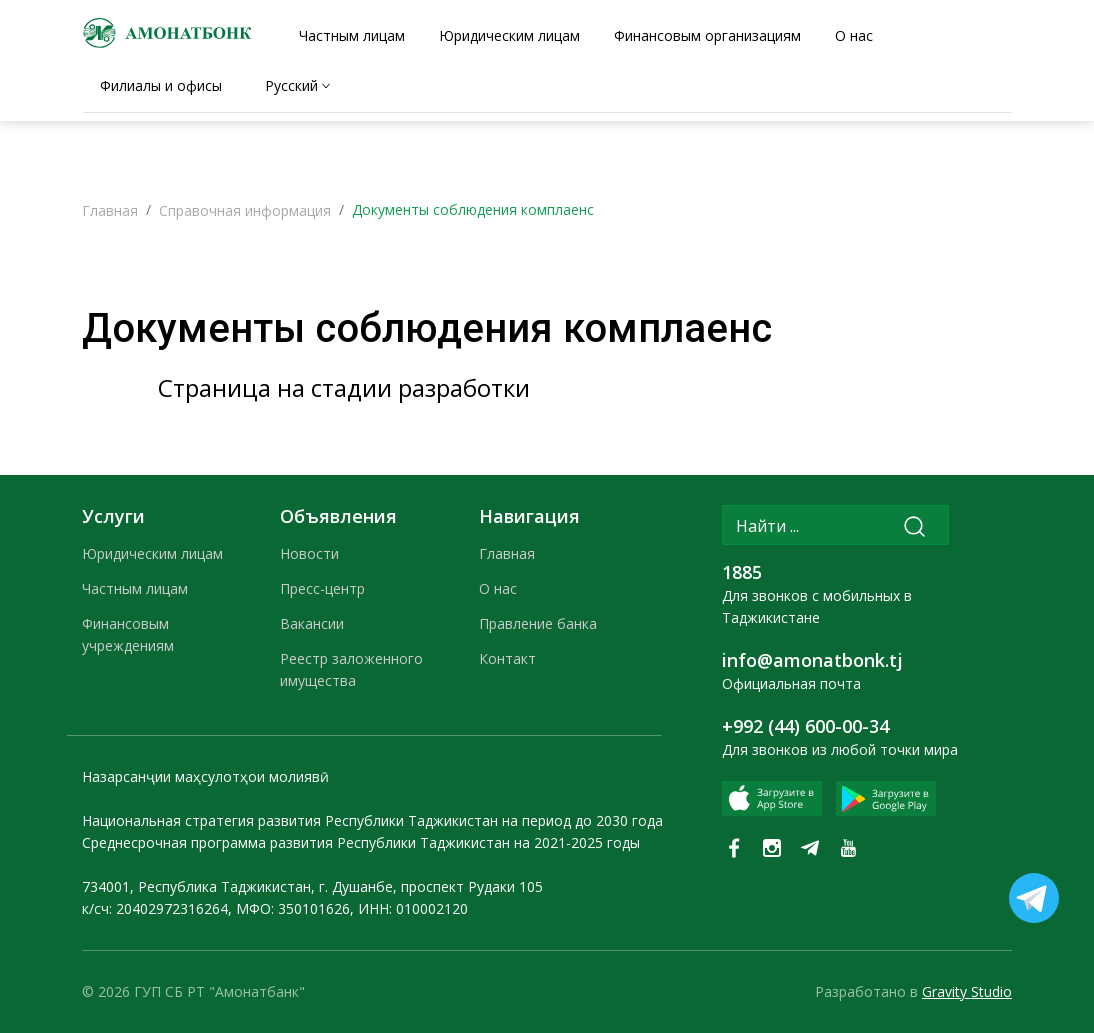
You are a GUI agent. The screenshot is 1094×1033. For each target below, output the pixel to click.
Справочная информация (245, 210)
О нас (498, 588)
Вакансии (312, 623)
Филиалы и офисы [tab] (161, 85)
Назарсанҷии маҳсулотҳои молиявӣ (205, 776)
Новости (309, 553)
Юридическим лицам (152, 553)
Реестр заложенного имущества (351, 669)
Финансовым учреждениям (128, 634)
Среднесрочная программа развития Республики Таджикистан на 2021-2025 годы (361, 842)
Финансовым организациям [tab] (707, 35)
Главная (110, 210)
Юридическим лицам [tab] (509, 35)
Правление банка (538, 623)
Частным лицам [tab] (352, 35)
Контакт (507, 658)
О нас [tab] (854, 35)
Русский (291, 85)
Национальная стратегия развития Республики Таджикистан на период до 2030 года (372, 820)
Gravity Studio (967, 991)
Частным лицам (135, 588)
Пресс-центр (322, 588)
